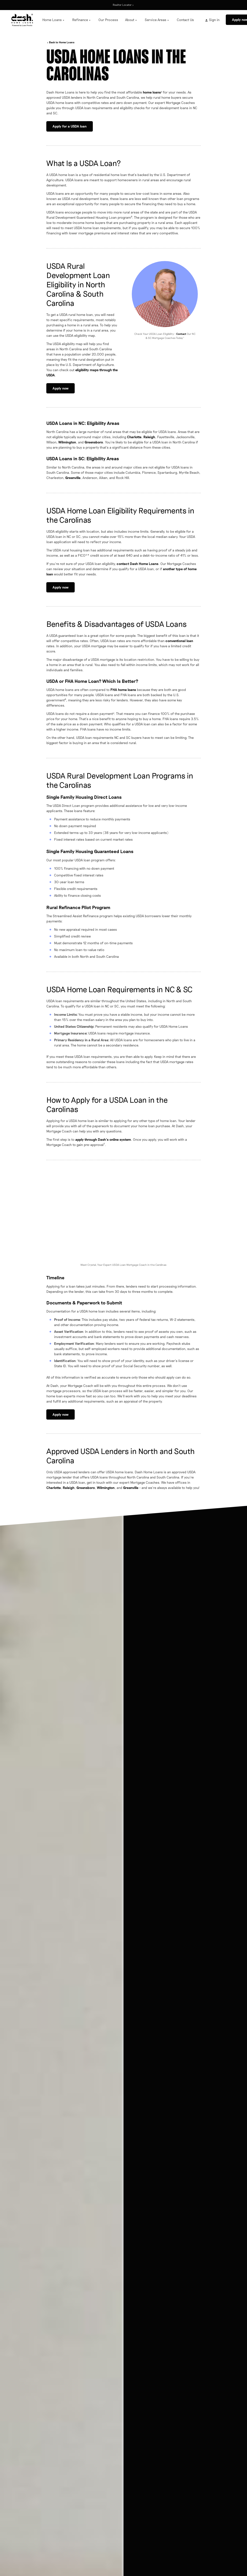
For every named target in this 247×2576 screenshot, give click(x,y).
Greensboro (94, 442)
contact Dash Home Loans (138, 564)
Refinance (80, 20)
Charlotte (134, 437)
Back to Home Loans (61, 42)
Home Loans (52, 20)
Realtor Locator (122, 4)
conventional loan (179, 641)
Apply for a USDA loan (69, 126)
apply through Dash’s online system (103, 1140)
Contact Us (185, 20)
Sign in (214, 20)
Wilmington (67, 442)
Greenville (73, 478)
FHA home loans (123, 690)
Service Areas (155, 20)
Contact (181, 333)
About (129, 20)
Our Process (108, 20)
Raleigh (150, 437)
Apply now (60, 388)
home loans (152, 92)
